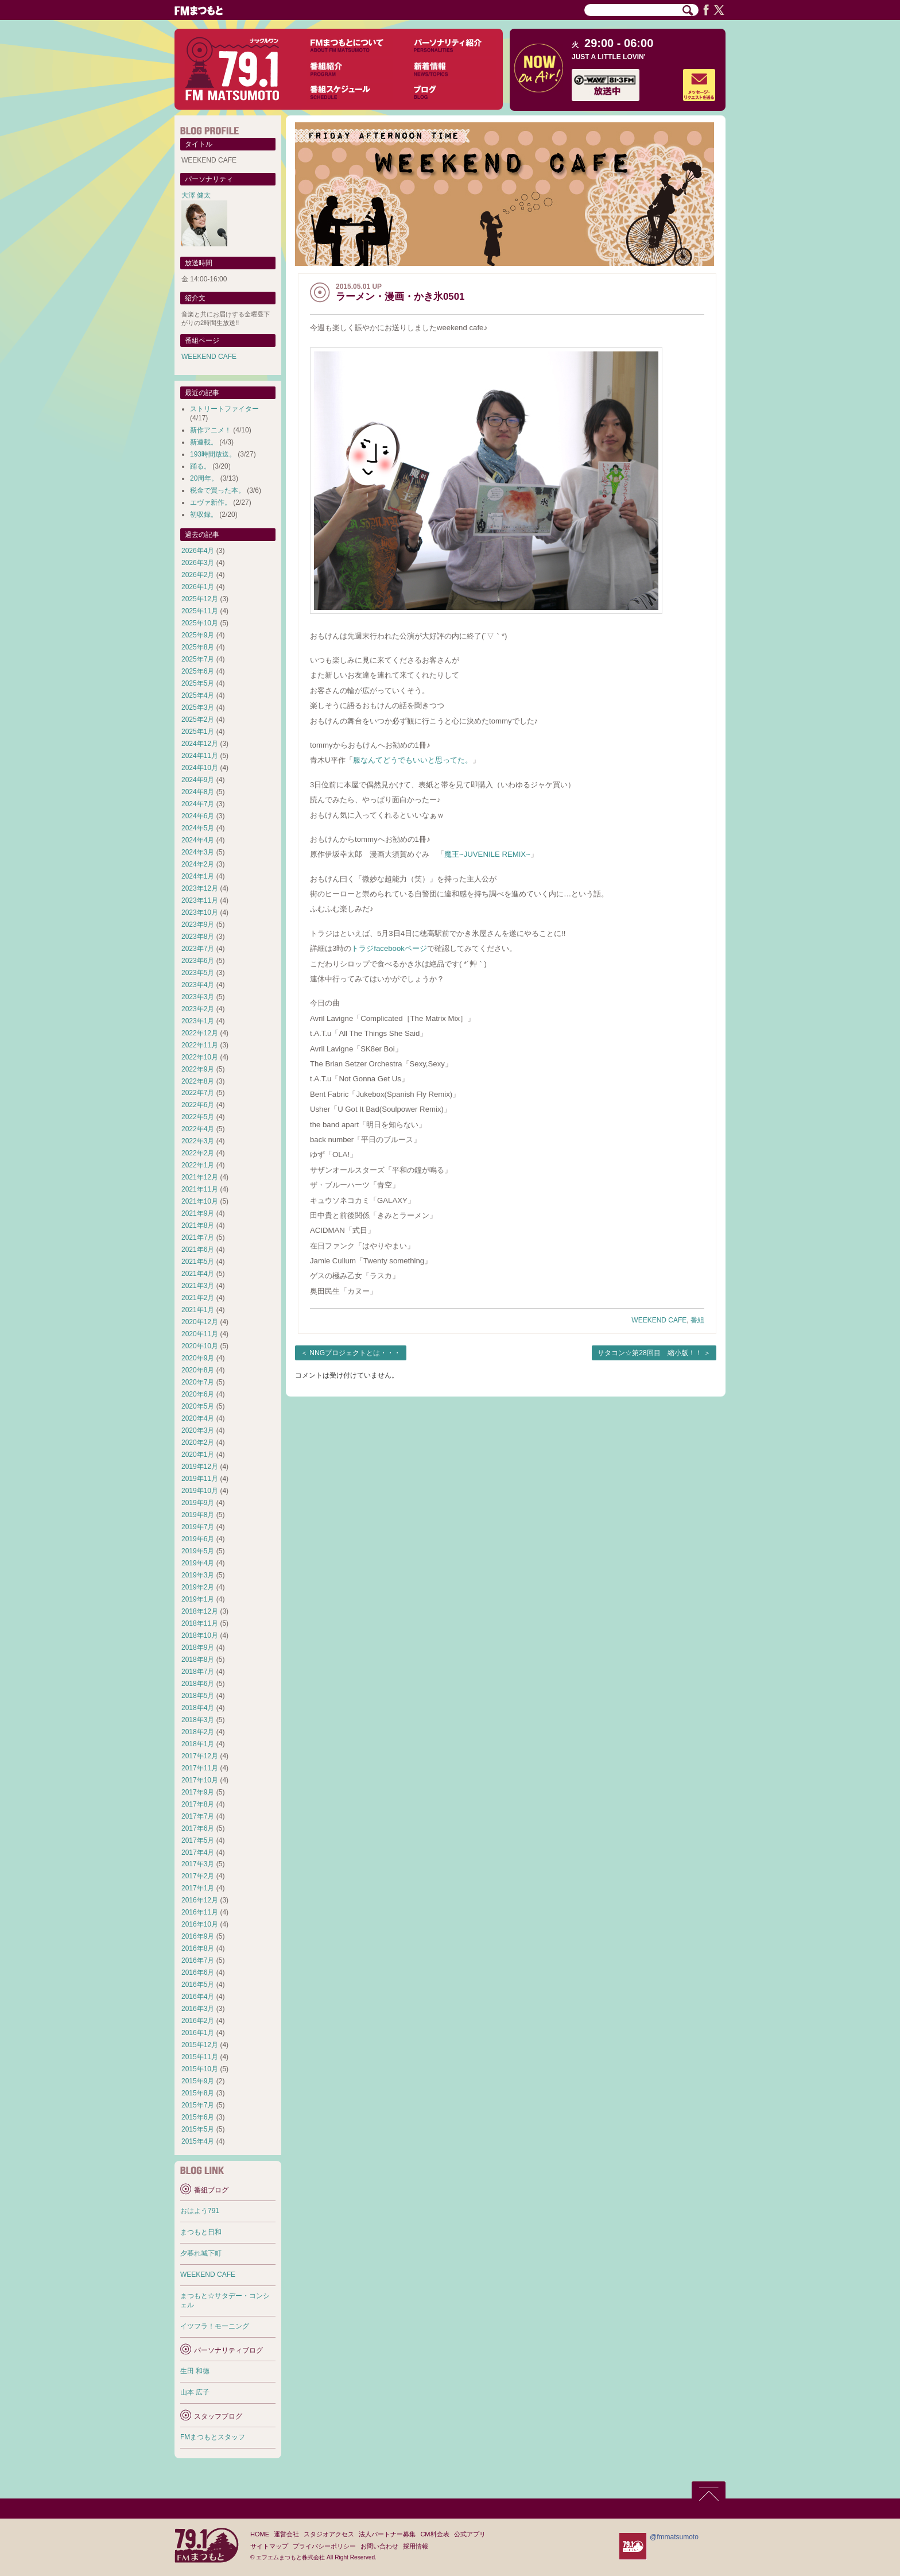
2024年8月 (197, 792)
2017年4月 (197, 1852)
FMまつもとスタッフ (212, 2437)
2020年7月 (197, 1382)
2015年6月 (197, 2117)
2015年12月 (199, 2045)
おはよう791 (199, 2211)
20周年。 (204, 478)
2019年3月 (197, 1575)
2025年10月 (199, 623)
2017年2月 (197, 1876)
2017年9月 (197, 1792)
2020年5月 (197, 1406)
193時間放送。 (213, 454)
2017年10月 (199, 1780)
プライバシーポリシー (324, 2546)
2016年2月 (197, 2021)
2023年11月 (199, 900)
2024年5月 (197, 828)
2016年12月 (199, 1900)
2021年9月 (197, 1213)
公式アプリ (470, 2534)
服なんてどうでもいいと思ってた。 (412, 760)
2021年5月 (197, 1262)
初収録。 (204, 514)
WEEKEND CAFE (658, 1320)
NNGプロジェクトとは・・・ (355, 1353)
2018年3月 (197, 1720)
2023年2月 (197, 1009)
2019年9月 (197, 1503)
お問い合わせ (379, 2546)
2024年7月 (197, 804)
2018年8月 (197, 1660)
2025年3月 (197, 707)
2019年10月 (199, 1491)
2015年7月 (197, 2105)
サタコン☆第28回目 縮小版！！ (649, 1353)
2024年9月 (197, 780)
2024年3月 (197, 852)
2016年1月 (197, 2033)
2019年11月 (199, 1479)
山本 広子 (195, 2392)
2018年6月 (197, 1684)
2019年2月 (197, 1587)
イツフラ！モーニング (214, 2326)
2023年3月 (197, 997)
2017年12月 (199, 1756)
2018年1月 (197, 1744)
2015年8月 (197, 2093)
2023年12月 (199, 888)
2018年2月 (197, 1732)
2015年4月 (197, 2141)
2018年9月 (197, 1647)
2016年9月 (197, 1936)
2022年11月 (199, 1045)
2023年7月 (197, 949)
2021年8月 (197, 1225)
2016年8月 (197, 1948)
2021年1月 (197, 1310)
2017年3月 (197, 1864)
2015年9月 (197, 2081)
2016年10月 (199, 1924)
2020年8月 (197, 1370)
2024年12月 (199, 744)
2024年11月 (199, 756)
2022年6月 (197, 1105)
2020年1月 (197, 1455)
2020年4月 (197, 1418)
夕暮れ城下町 (201, 2253)
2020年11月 (199, 1334)
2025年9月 (197, 635)
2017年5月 (197, 1840)
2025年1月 (197, 732)
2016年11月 (199, 1912)
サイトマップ (269, 2546)
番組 (697, 1320)
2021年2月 (197, 1298)
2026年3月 (197, 563)
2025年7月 (197, 659)
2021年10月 (199, 1201)
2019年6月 (197, 1539)
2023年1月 (197, 1021)
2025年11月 (199, 611)
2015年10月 (199, 2069)
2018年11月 (199, 1623)
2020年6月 (197, 1394)
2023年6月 (197, 961)
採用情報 (415, 2546)
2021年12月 (199, 1177)
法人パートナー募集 (387, 2534)
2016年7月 (197, 1960)
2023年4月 (197, 985)
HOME (259, 2534)
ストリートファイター (224, 409)
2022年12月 (199, 1033)
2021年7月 (197, 1237)
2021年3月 (197, 1286)
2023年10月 (199, 912)
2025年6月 (197, 671)
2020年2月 (197, 1442)
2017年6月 (197, 1828)
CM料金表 (434, 2534)
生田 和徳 (195, 2371)
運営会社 (286, 2534)
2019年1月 (197, 1599)
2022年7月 (197, 1093)
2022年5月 (197, 1117)
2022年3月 (197, 1141)
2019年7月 (197, 1527)
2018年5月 (197, 1696)
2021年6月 (197, 1250)
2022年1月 (197, 1165)
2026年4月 (197, 551)
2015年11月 (199, 2057)
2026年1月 (197, 587)
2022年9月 (197, 1069)
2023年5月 (197, 973)
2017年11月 (199, 1768)
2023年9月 (197, 924)
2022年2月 (197, 1153)
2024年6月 (197, 816)
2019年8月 (197, 1515)
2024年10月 (199, 768)
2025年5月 (197, 683)
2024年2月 (197, 864)
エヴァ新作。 (210, 502)
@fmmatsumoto (674, 2537)
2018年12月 (199, 1611)
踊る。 (200, 466)
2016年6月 (197, 1972)
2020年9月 (197, 1358)
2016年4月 (197, 1997)
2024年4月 (197, 840)
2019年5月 (197, 1551)
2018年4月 (197, 1708)
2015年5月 (197, 2129)
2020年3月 (197, 1430)
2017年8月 (197, 1804)
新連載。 (204, 442)
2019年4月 (197, 1563)
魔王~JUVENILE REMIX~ (487, 854)
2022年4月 (197, 1129)
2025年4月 (197, 695)
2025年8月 (197, 647)
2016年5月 (197, 1985)
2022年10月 (199, 1057)
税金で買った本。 (217, 490)
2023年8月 (197, 937)
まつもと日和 (201, 2232)
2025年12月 (199, 599)
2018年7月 (197, 1672)
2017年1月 (197, 1888)
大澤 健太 (196, 195)
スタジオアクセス (329, 2534)
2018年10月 (199, 1635)
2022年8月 (197, 1081)
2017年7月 (197, 1816)
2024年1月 (197, 876)
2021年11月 (199, 1189)
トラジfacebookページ (389, 948)
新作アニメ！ (210, 430)
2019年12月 (199, 1467)
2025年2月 (197, 719)
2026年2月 (197, 575)
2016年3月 (197, 2009)
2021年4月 (197, 1274)
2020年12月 (199, 1322)
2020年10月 (199, 1346)
